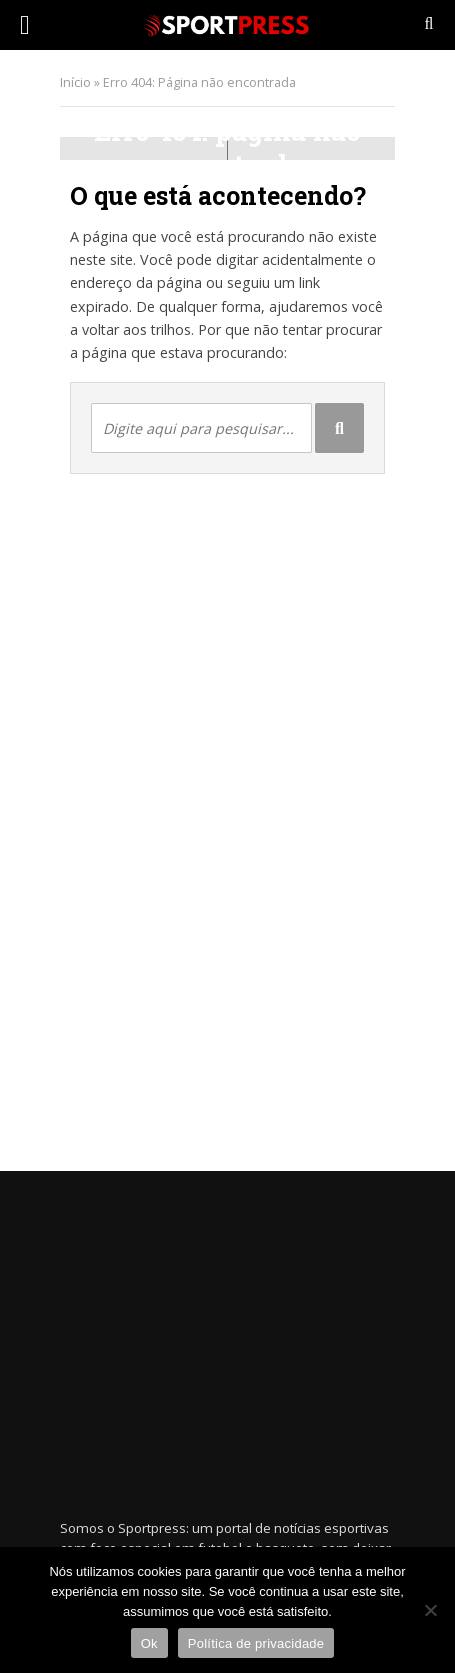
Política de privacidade (256, 1643)
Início (75, 82)
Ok (149, 1643)
